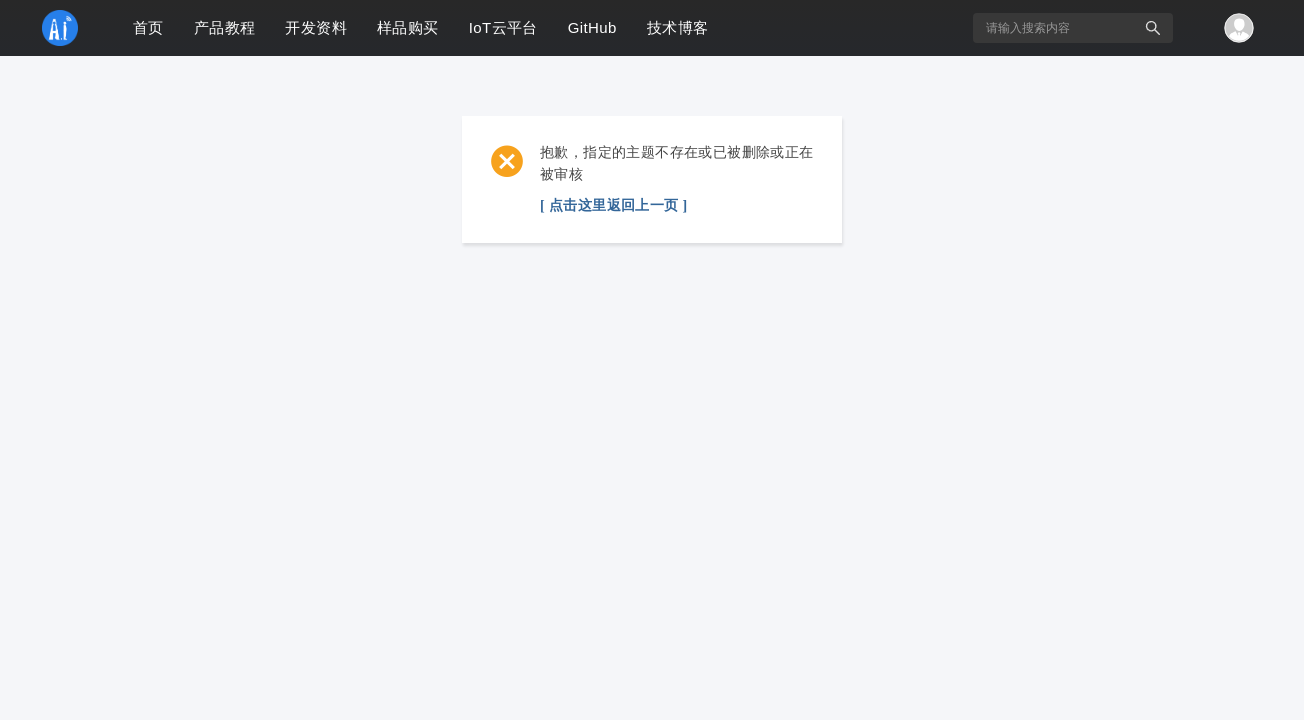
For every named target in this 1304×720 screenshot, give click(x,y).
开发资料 (316, 27)
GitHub (592, 27)
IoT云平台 (503, 27)
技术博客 (678, 27)
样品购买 (408, 27)
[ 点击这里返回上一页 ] (614, 205)
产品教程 (225, 27)
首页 (148, 27)
